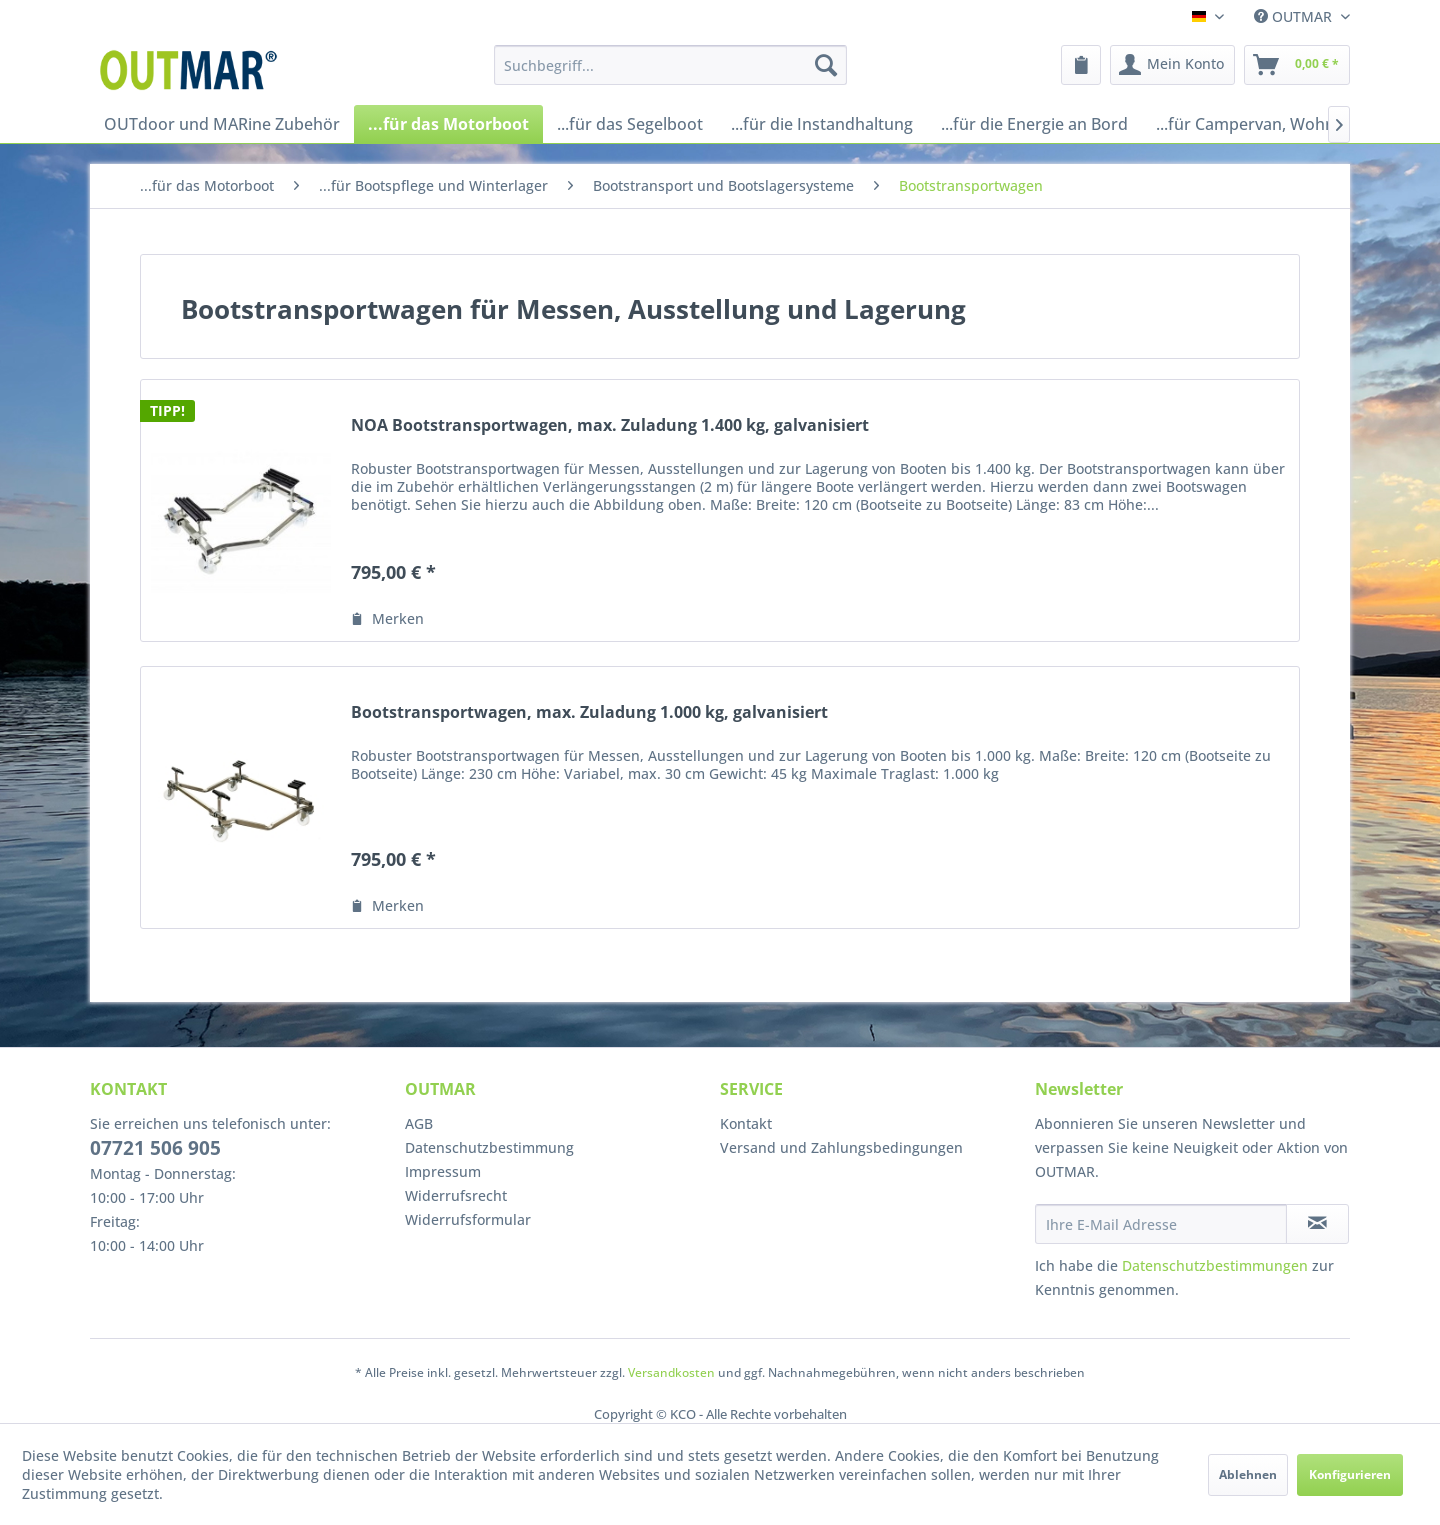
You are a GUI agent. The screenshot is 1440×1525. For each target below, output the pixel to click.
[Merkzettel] (1081, 65)
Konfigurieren (1350, 1474)
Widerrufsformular (468, 1219)
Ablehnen (1248, 1474)
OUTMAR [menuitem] (1295, 16)
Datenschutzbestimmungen (1215, 1265)
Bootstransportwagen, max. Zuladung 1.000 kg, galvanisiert (589, 712)
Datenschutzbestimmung (489, 1147)
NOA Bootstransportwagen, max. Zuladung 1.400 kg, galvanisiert (610, 425)
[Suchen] (826, 65)
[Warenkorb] (1297, 65)
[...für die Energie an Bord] (1034, 124)
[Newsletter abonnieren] (1317, 1224)
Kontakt (746, 1123)
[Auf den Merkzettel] (387, 619)
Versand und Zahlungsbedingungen (841, 1147)
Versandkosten (671, 1372)
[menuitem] (670, 65)
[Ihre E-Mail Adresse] (1161, 1224)
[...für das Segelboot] (630, 124)
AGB (419, 1123)
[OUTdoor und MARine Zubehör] (222, 124)
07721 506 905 (155, 1148)
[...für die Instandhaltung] (822, 124)
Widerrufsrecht (456, 1195)
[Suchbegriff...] (670, 65)
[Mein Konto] (1172, 65)
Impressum (443, 1171)
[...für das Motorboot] (448, 124)
